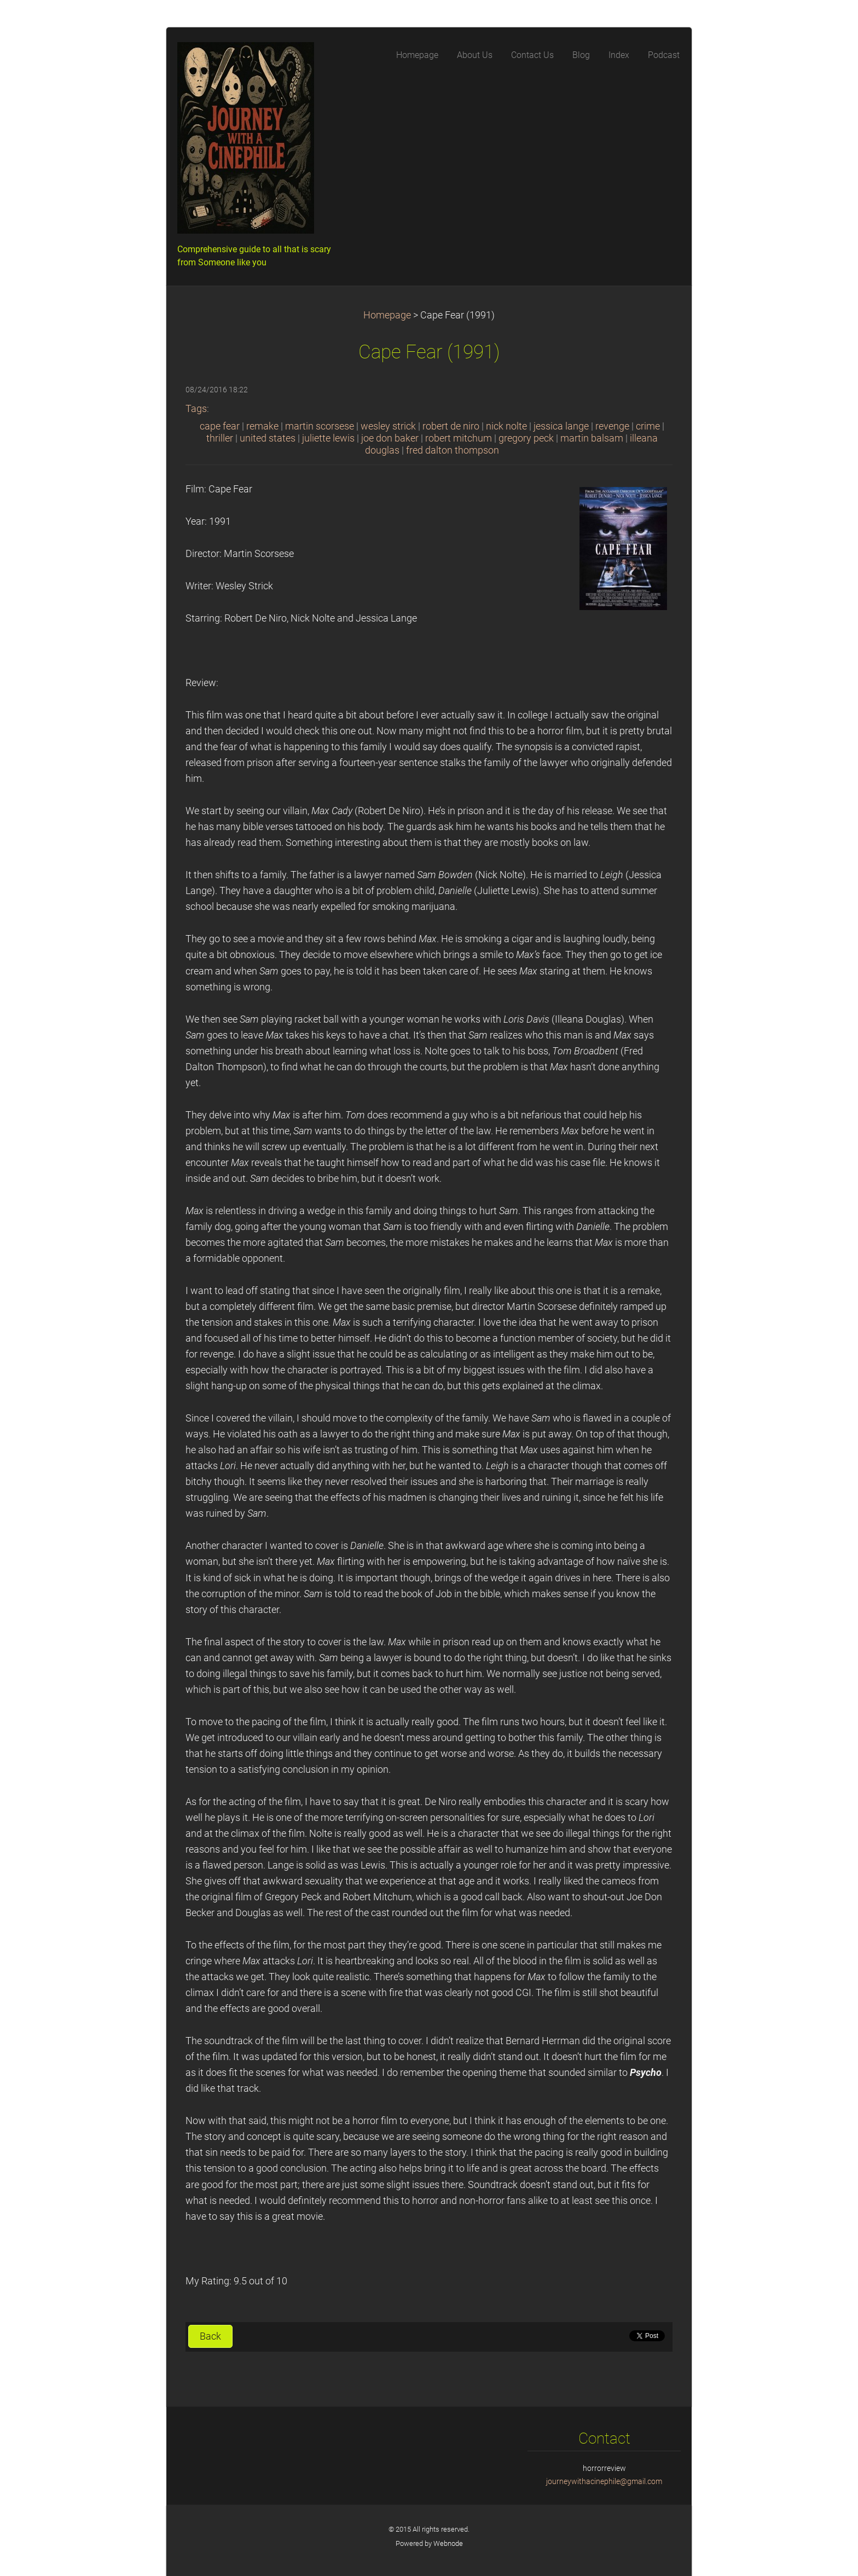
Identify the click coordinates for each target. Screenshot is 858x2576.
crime (648, 426)
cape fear (220, 426)
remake (262, 426)
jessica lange (561, 426)
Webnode (448, 2543)
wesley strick (388, 426)
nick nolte (506, 426)
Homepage (387, 315)
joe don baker (390, 438)
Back (210, 2336)
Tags (196, 408)
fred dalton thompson (452, 450)
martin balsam (591, 438)
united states (267, 438)
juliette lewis (328, 438)
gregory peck (526, 438)
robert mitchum (458, 438)
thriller (219, 438)
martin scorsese (319, 426)
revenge (612, 426)
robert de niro (450, 426)
